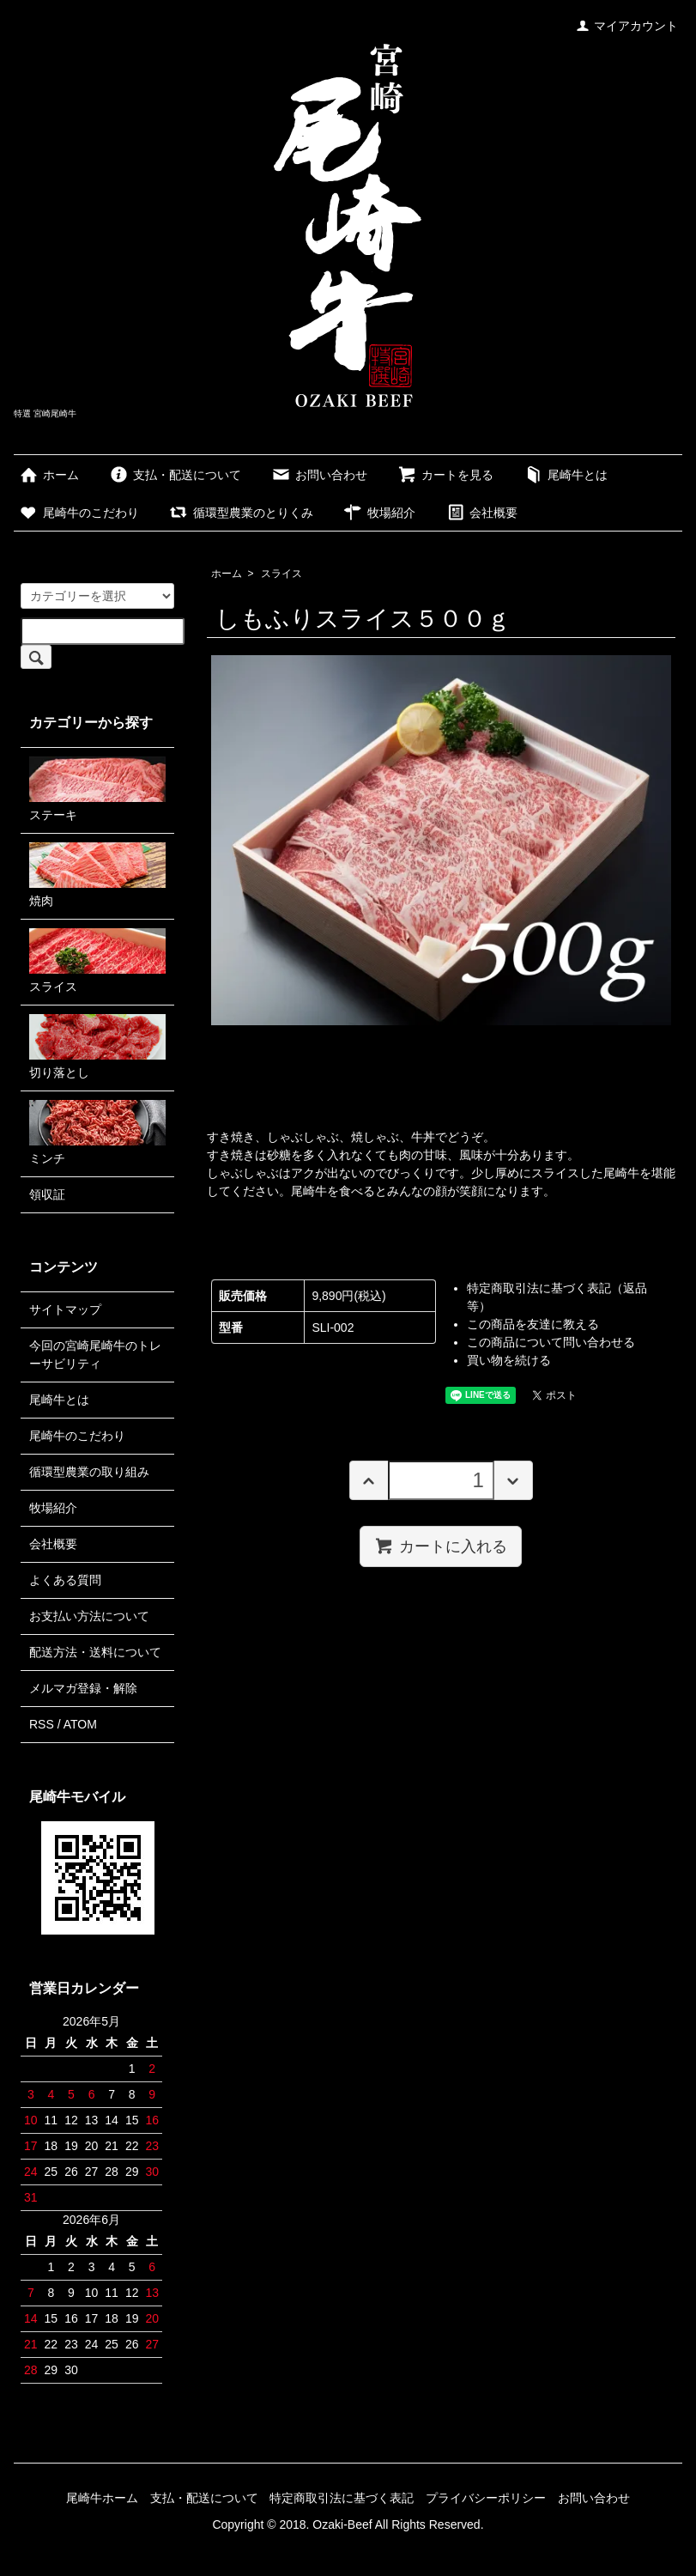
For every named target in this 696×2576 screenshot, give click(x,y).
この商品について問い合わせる (551, 1342)
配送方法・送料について (95, 1652)
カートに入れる (440, 1545)
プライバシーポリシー (486, 2498)
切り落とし (97, 1046)
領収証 (47, 1194)
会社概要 (481, 512)
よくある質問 (65, 1580)
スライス (281, 574)
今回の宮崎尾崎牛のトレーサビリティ (95, 1354)
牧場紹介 (378, 512)
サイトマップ (65, 1309)
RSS (41, 1724)
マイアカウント (627, 26)
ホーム (48, 475)
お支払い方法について (89, 1616)
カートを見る (444, 475)
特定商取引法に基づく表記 (341, 2498)
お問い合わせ (318, 475)
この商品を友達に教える (533, 1324)
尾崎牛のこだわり (78, 512)
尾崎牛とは (565, 475)
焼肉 (97, 875)
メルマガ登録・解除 (83, 1688)
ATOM (80, 1724)
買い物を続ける (509, 1360)
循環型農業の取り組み (89, 1472)
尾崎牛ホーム (102, 2498)
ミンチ (97, 1132)
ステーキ (97, 789)
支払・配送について (174, 475)
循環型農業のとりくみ (240, 512)
